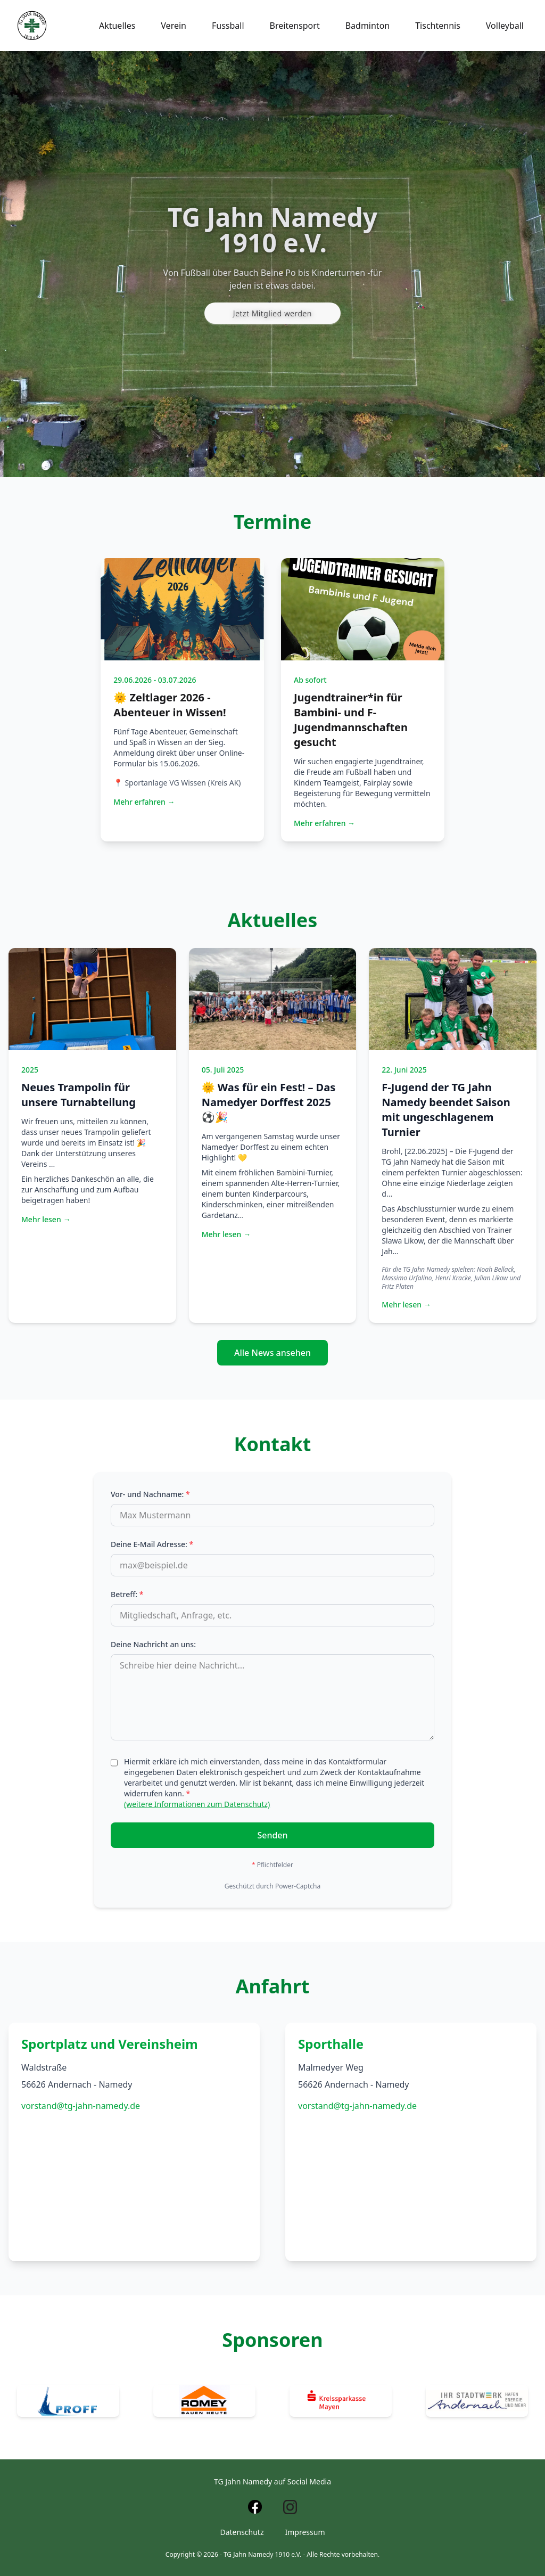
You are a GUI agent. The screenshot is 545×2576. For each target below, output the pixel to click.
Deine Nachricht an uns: (153, 1644)
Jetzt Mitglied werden (272, 313)
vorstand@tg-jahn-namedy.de (80, 2106)
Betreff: (127, 1594)
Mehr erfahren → (144, 802)
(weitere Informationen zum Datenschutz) (197, 1804)
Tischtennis (437, 25)
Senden (272, 1835)
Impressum (305, 2532)
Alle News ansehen (272, 1353)
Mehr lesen (46, 1219)
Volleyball (505, 25)
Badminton (367, 25)
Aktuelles (117, 25)
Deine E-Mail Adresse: (152, 1544)
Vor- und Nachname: (150, 1494)
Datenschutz (241, 2532)
